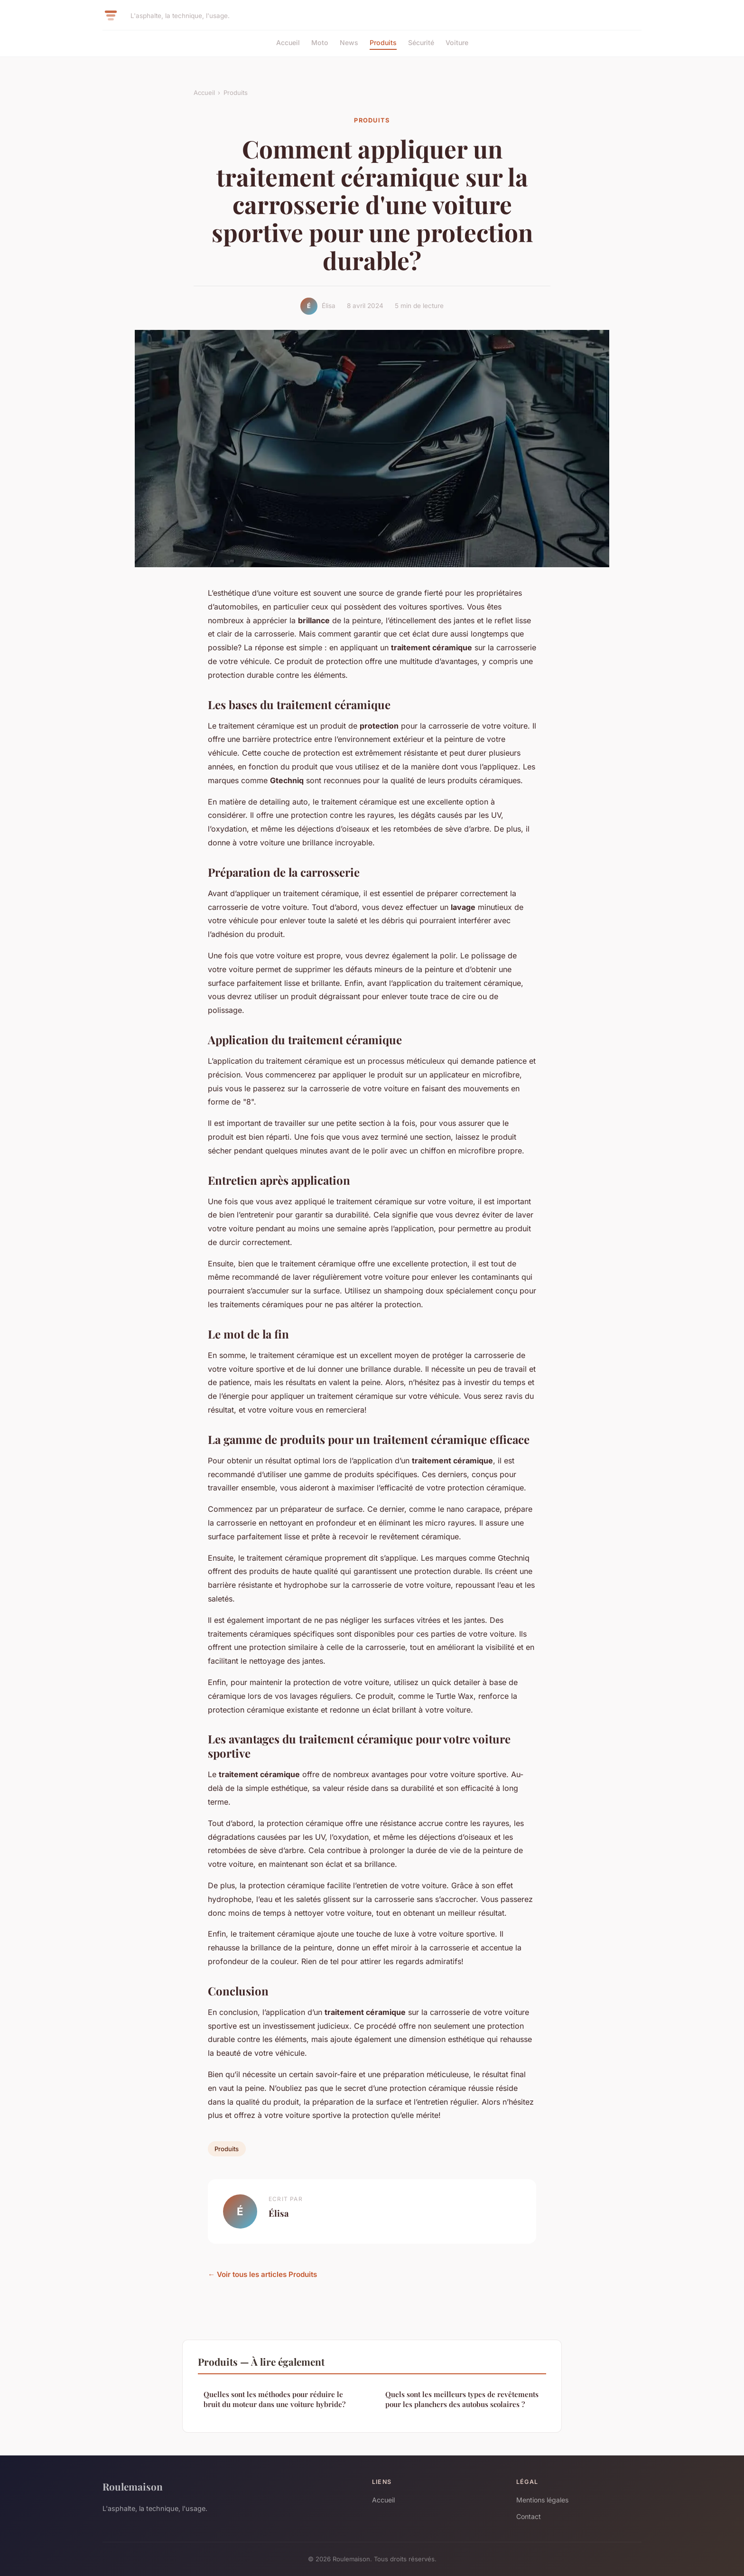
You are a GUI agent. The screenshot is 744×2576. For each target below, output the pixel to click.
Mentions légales (542, 2500)
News (349, 42)
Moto (319, 42)
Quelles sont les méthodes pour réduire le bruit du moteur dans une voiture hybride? (274, 2399)
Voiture (457, 42)
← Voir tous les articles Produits (262, 2274)
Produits (383, 42)
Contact (528, 2516)
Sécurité (421, 42)
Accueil (288, 42)
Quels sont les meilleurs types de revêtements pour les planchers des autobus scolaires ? (462, 2399)
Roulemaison (132, 2486)
